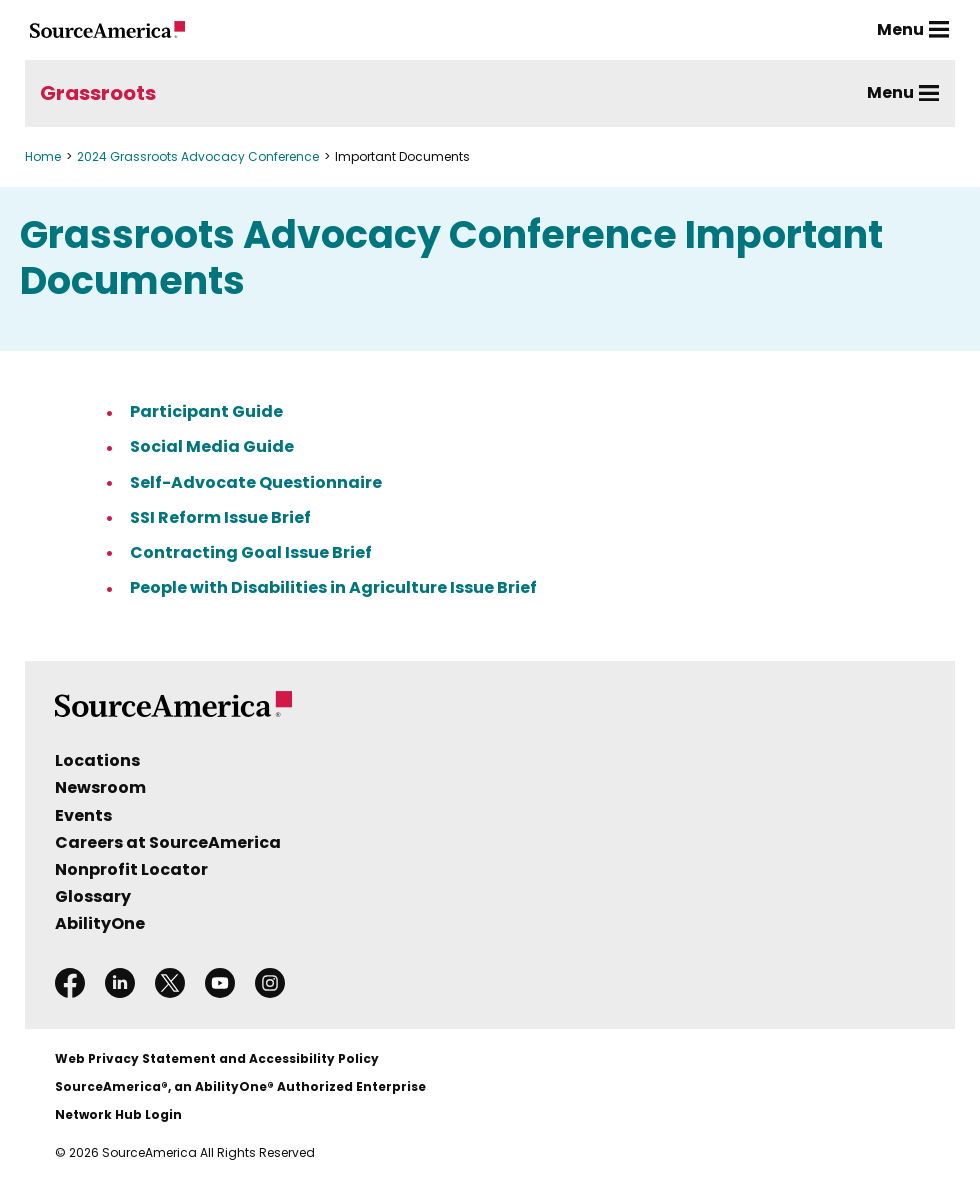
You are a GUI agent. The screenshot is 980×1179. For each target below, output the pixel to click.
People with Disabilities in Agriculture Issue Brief (333, 587)
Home (43, 156)
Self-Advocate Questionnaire (256, 482)
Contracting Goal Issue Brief (251, 552)
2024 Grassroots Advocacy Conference (198, 156)
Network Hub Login (118, 1114)
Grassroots (98, 93)
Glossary (93, 896)
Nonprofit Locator (131, 869)
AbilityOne (100, 923)
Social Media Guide (212, 446)
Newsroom (100, 787)
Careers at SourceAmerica (168, 842)
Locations (97, 760)
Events (83, 815)
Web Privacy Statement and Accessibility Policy (217, 1058)
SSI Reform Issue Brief (220, 517)
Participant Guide (206, 411)
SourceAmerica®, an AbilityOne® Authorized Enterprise (240, 1086)
